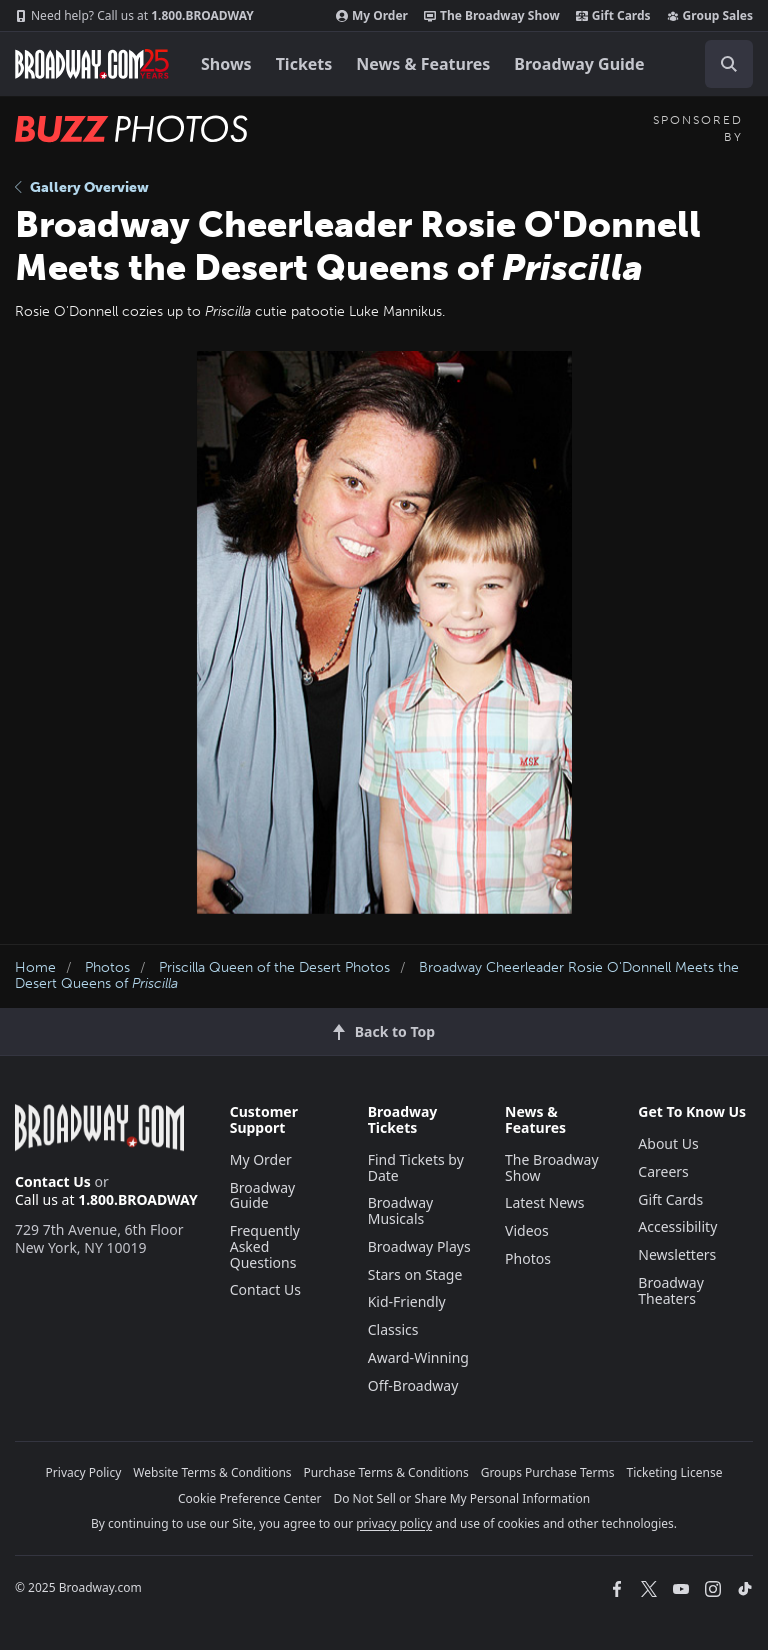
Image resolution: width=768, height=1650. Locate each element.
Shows (226, 64)
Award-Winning (418, 1357)
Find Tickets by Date (416, 1167)
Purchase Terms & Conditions (386, 1472)
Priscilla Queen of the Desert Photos (274, 967)
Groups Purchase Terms (548, 1472)
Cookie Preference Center (250, 1498)
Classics (393, 1329)
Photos (107, 967)
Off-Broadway (413, 1385)
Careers (663, 1171)
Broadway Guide (579, 64)
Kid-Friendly (407, 1301)
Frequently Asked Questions (265, 1246)
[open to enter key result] (729, 64)
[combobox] (721, 64)
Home (35, 967)
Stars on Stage (415, 1274)
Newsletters (677, 1254)
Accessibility (677, 1226)
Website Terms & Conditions (212, 1472)
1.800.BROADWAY (134, 16)
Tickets (304, 64)
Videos (527, 1230)
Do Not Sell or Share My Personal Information (461, 1498)
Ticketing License (675, 1472)
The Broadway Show (492, 16)
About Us (668, 1143)
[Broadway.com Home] (92, 64)
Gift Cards (613, 16)
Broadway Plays (419, 1246)
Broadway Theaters (671, 1290)
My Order (372, 16)
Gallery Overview (82, 187)
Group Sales (710, 16)
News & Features (423, 64)
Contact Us (53, 1181)
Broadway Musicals (401, 1210)
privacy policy (394, 1523)
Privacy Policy (84, 1472)
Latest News (545, 1202)
